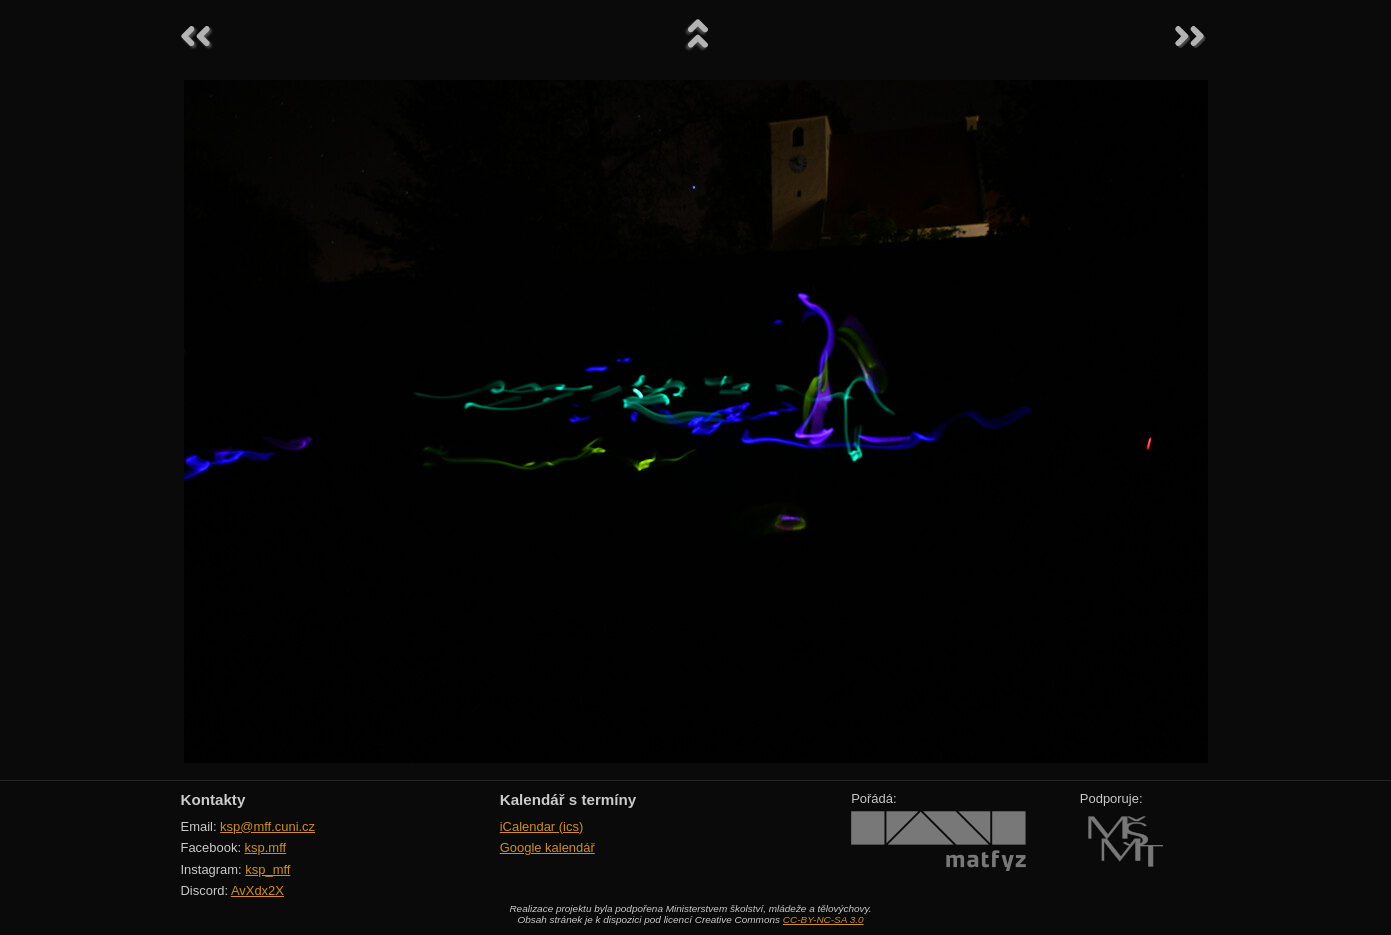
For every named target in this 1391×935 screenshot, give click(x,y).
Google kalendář (547, 847)
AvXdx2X (257, 890)
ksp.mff (266, 847)
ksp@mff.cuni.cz (267, 826)
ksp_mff (267, 869)
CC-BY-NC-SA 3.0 (823, 919)
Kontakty (213, 799)
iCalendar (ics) (542, 826)
